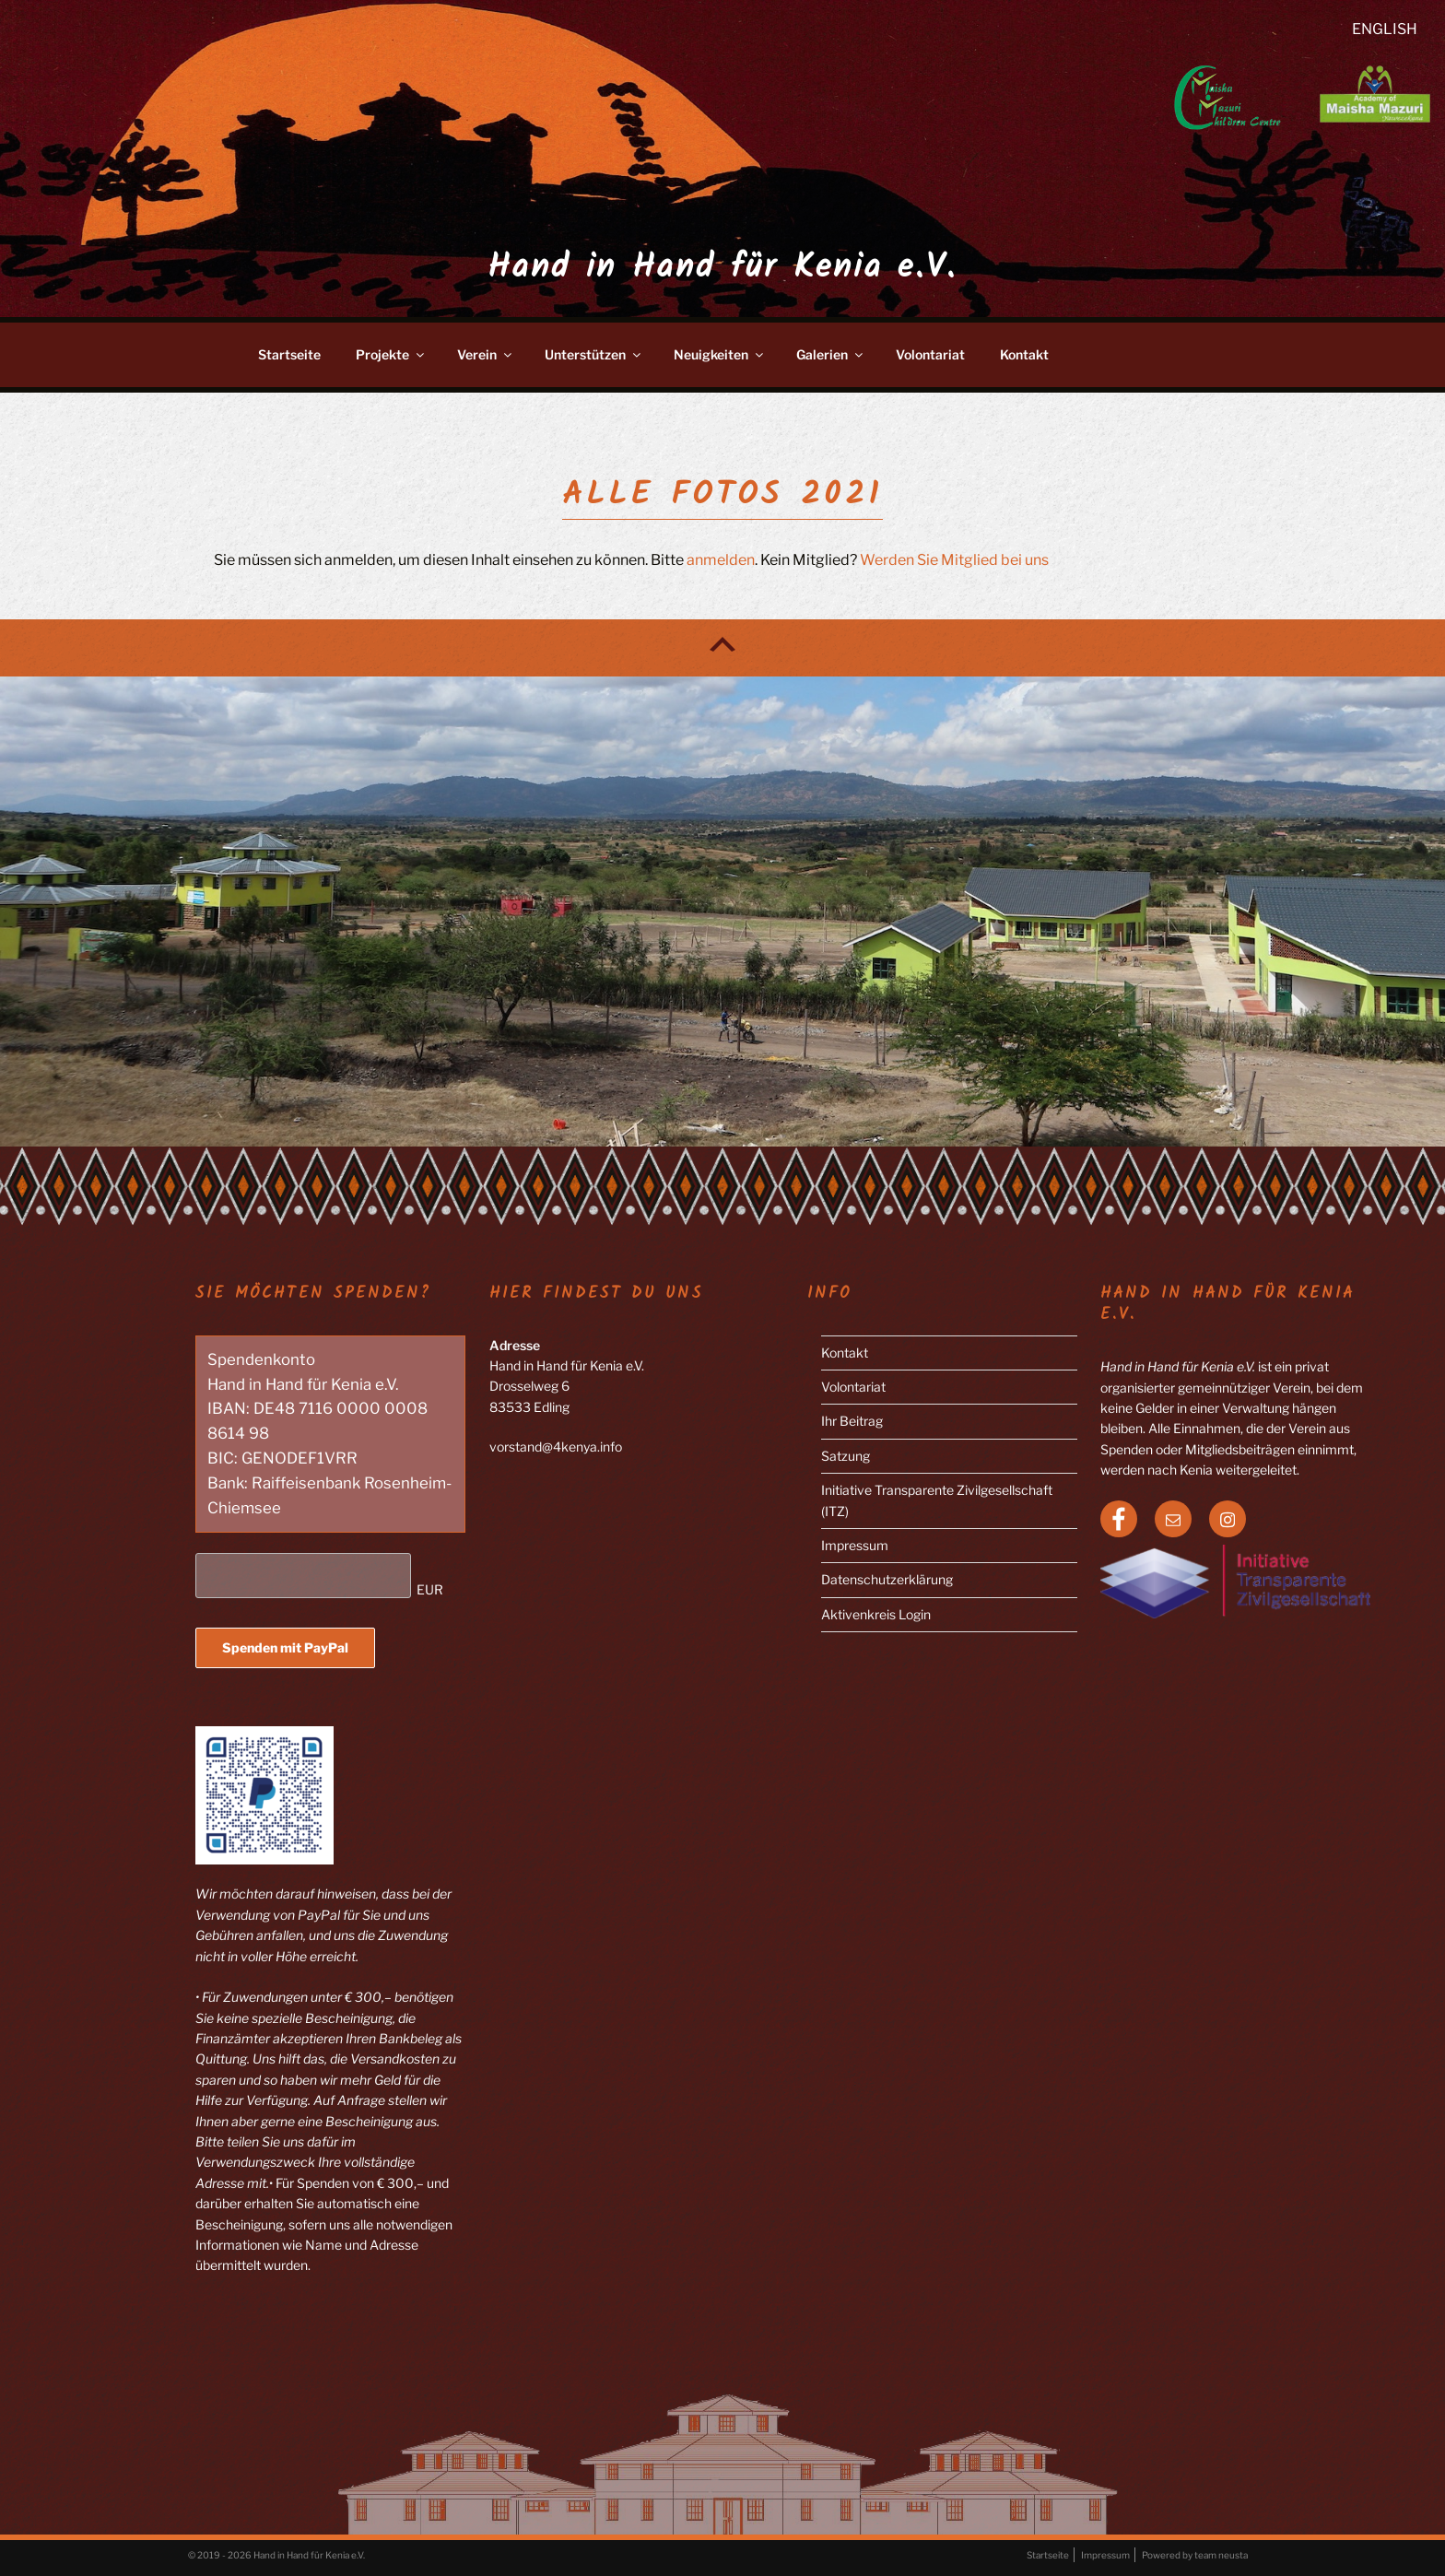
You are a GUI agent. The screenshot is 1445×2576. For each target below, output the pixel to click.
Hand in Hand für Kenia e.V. (722, 268)
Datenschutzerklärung (887, 1579)
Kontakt (1024, 354)
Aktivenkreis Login (876, 1614)
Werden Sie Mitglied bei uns (954, 560)
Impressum (854, 1545)
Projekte (391, 354)
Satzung (845, 1456)
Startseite (289, 354)
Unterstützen (594, 354)
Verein (485, 354)
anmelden (721, 560)
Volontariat (930, 354)
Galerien (830, 354)
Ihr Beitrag (852, 1421)
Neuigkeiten (720, 354)
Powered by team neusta (1195, 2554)
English (1384, 29)
